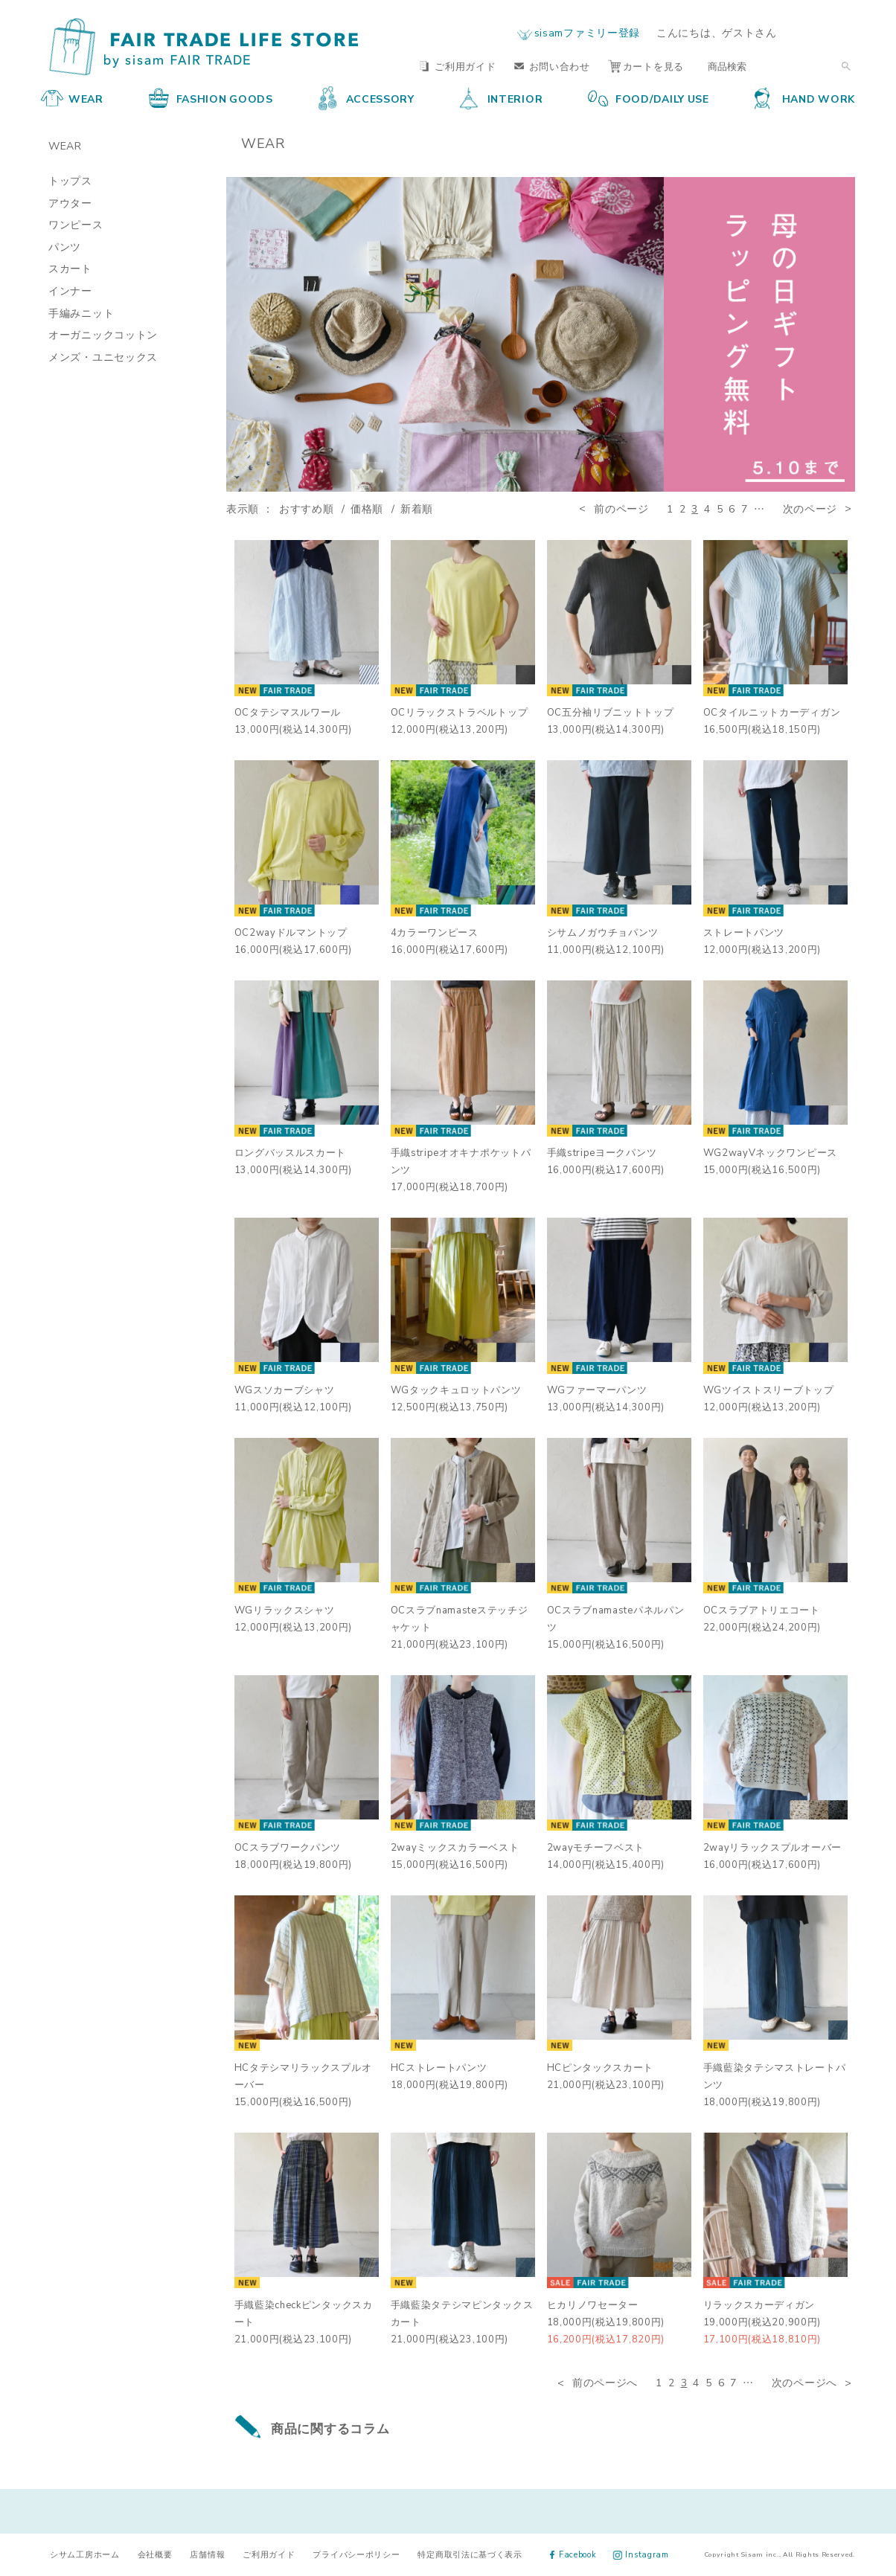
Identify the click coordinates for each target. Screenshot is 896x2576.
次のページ (810, 508)
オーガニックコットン (103, 334)
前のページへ (605, 2381)
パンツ (64, 246)
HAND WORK (805, 98)
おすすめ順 (306, 508)
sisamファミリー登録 (587, 32)
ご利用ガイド (458, 66)
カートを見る (646, 66)
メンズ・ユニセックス (103, 356)
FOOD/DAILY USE (648, 98)
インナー (70, 290)
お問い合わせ (552, 66)
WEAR (72, 98)
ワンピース (75, 223)
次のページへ (804, 2381)
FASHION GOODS (211, 98)
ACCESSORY (367, 98)
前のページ (621, 508)
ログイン (826, 32)
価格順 (367, 508)
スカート (70, 267)
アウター (70, 202)
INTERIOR (501, 98)
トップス (70, 180)
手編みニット (81, 312)
